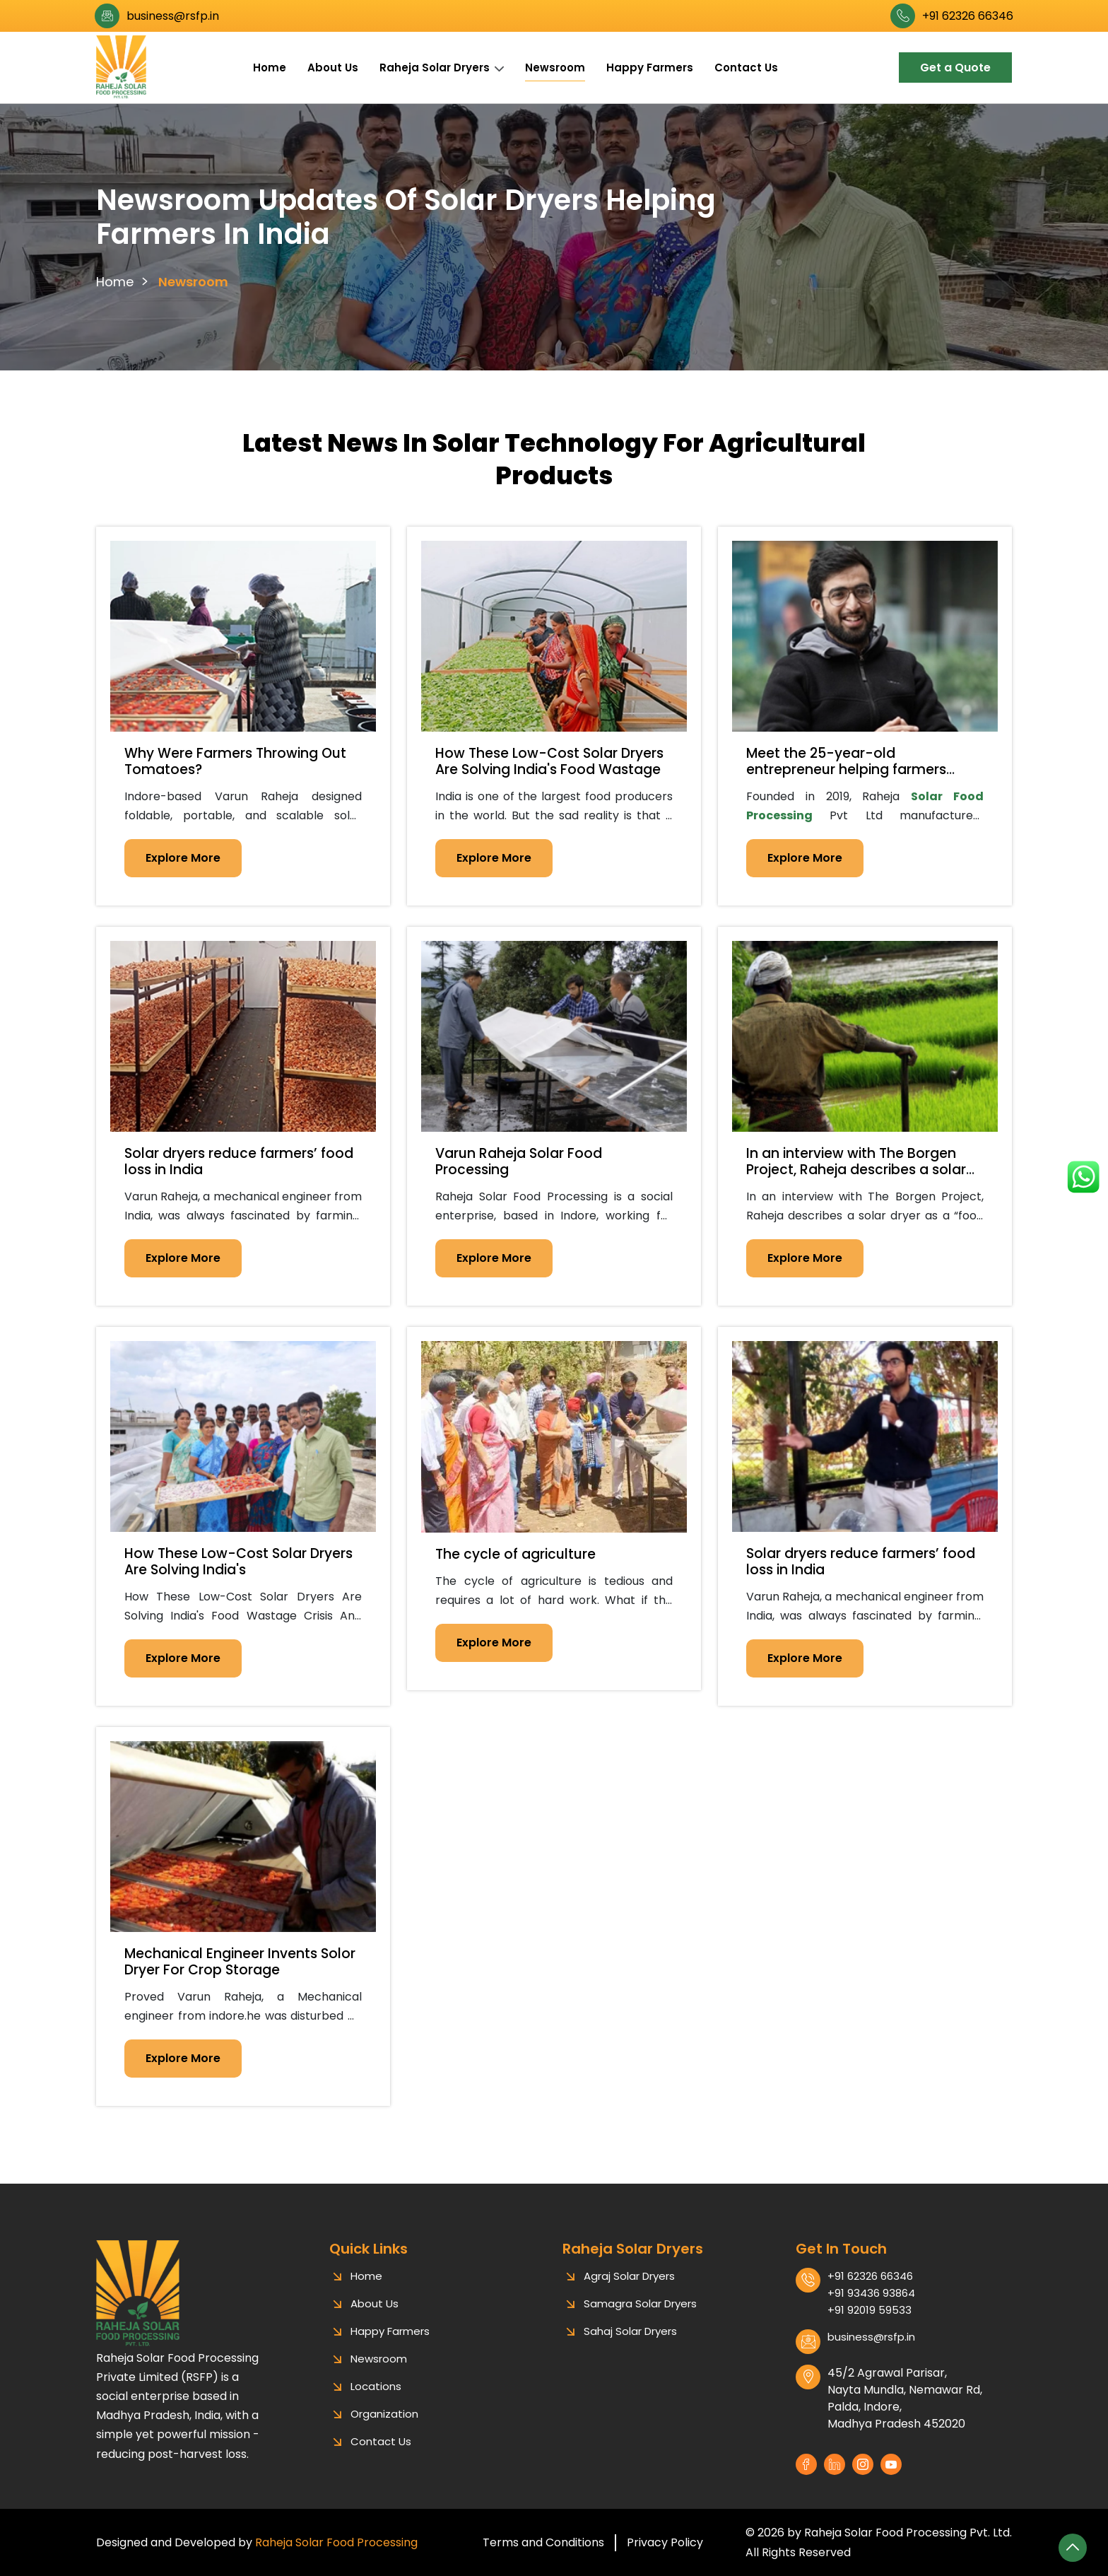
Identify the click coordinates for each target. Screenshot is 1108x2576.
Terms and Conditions (543, 2542)
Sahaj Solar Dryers (630, 2345)
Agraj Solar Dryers (629, 2290)
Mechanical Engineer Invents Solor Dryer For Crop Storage (239, 1961)
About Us (332, 67)
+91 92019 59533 (869, 2324)
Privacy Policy (665, 2542)
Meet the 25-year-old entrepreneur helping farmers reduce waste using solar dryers (854, 769)
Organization (384, 2427)
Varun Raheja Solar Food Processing (518, 1161)
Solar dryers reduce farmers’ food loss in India (238, 1161)
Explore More (183, 858)
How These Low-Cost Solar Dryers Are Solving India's (238, 1561)
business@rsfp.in (172, 16)
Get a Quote (955, 67)
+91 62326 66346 (967, 16)
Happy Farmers (649, 67)
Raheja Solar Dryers (434, 67)
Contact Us (746, 67)
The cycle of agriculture (515, 1554)
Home (269, 67)
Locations (375, 2400)
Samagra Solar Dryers (640, 2317)
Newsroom (555, 67)
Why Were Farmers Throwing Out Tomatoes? (235, 761)
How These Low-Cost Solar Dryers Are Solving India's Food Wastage (549, 761)
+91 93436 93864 (871, 2307)
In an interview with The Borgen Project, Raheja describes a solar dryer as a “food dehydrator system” (856, 1177)
